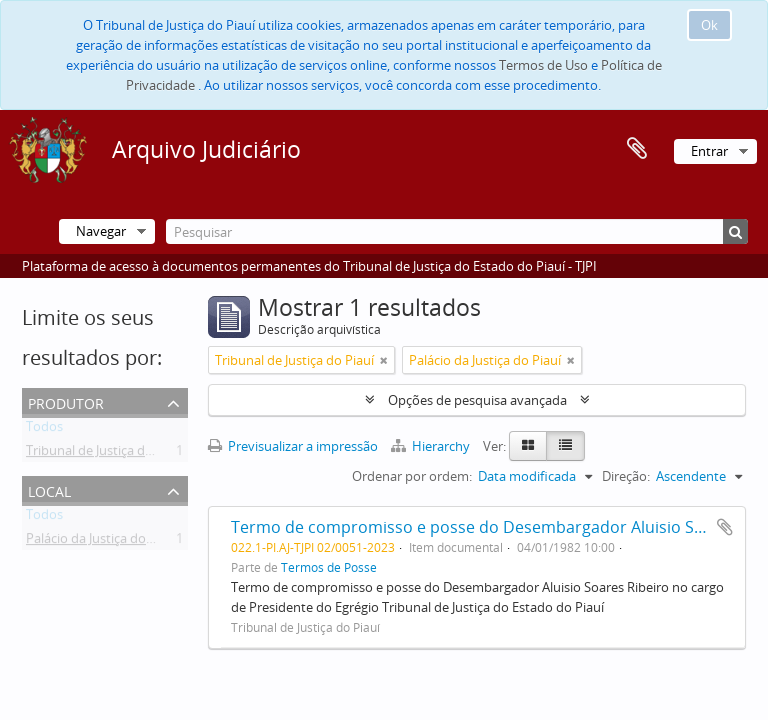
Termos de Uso (543, 65)
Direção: (626, 476)
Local (49, 489)
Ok (709, 25)
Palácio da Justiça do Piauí (102, 542)
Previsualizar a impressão (293, 446)
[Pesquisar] (457, 231)
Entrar (709, 151)
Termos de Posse (329, 567)
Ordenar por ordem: (412, 476)
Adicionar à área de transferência (725, 527)
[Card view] (528, 446)
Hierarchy (432, 446)
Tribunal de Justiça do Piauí (105, 454)
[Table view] (565, 446)
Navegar (101, 231)
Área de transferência (637, 149)
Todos (44, 430)
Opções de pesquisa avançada (477, 400)
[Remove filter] (384, 360)
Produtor (66, 401)
